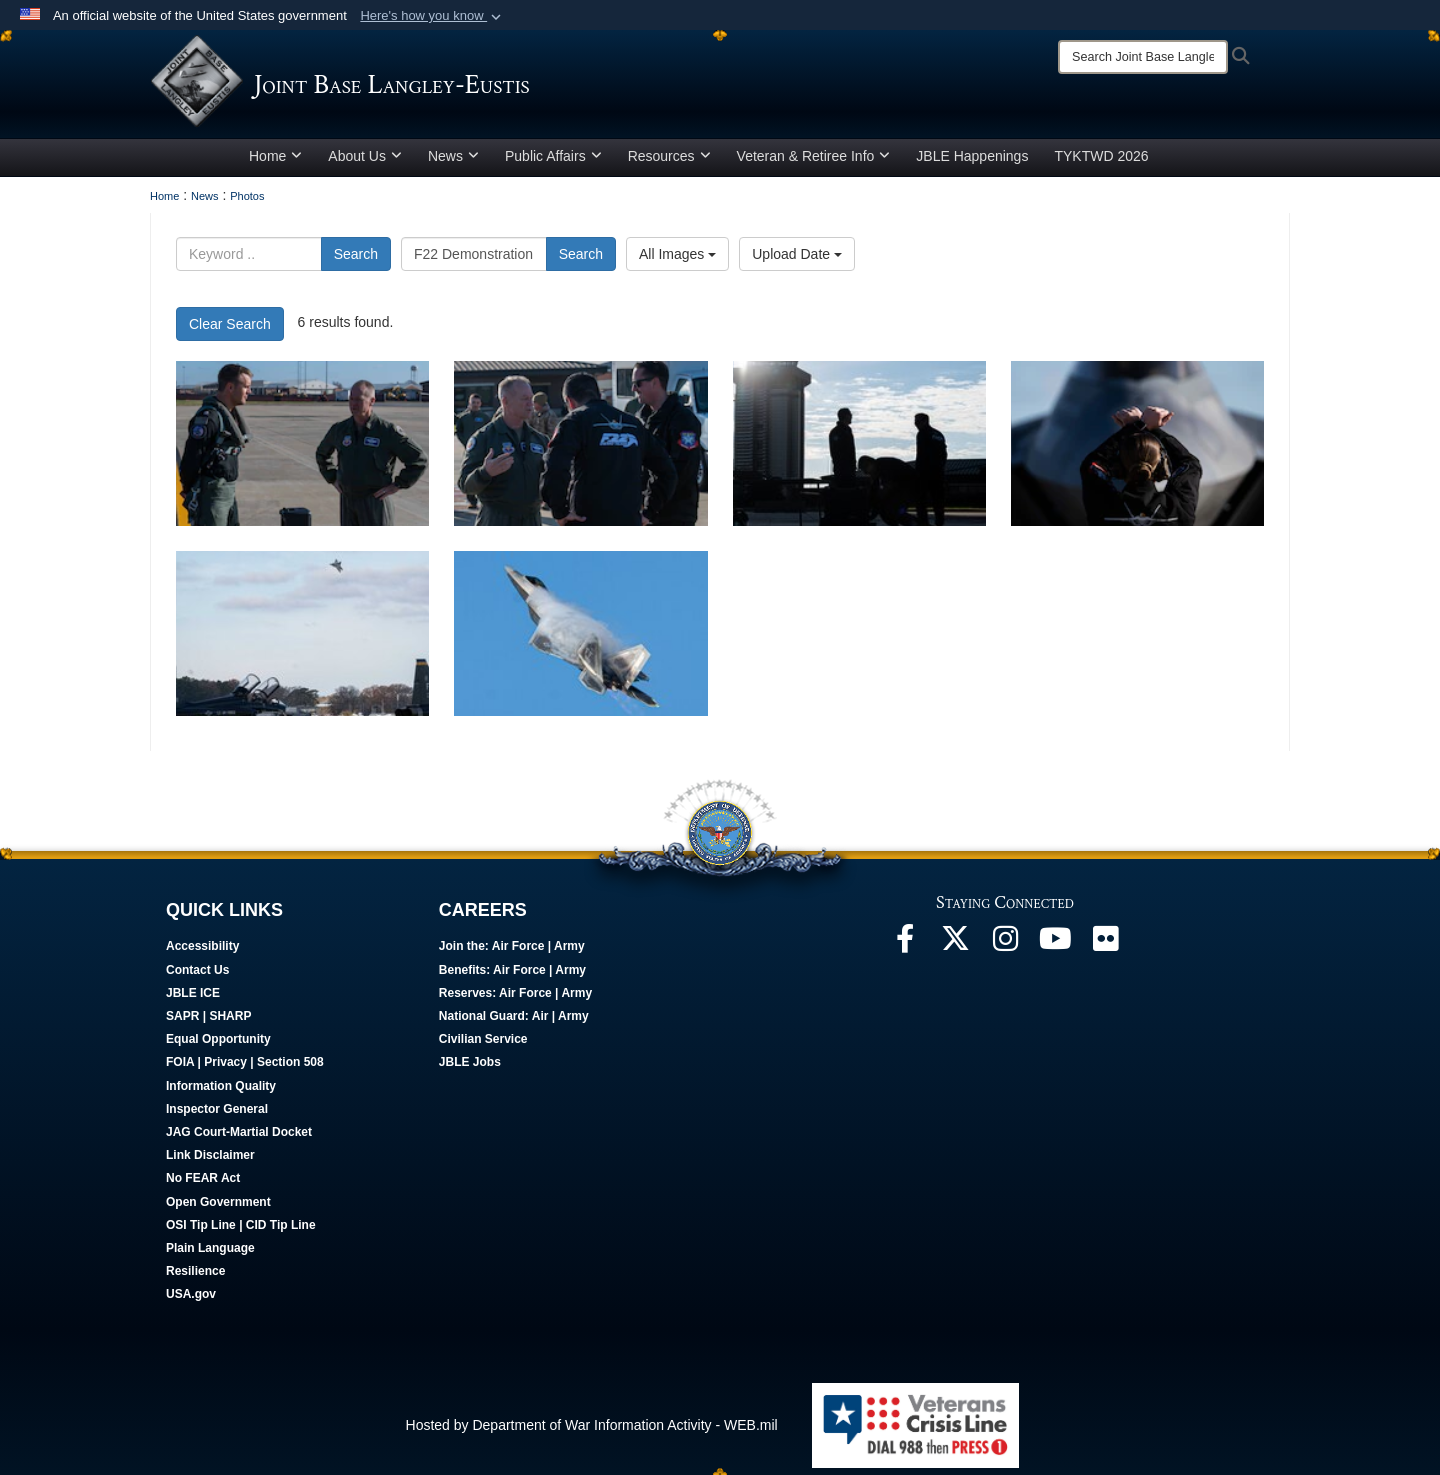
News (453, 163)
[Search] (1143, 57)
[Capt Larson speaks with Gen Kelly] (302, 450)
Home (275, 163)
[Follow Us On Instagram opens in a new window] (1005, 951)
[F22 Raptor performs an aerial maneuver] (580, 640)
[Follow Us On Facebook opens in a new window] (905, 951)
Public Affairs (553, 163)
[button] (432, 16)
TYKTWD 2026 (1101, 163)
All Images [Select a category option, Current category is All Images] (677, 261)
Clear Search (230, 331)
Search (356, 261)
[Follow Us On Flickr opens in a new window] (1105, 951)
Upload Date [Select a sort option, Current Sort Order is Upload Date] (797, 261)
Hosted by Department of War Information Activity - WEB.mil (592, 1432)
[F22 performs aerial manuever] (302, 640)
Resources (669, 163)
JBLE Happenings (972, 163)
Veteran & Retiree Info (814, 163)
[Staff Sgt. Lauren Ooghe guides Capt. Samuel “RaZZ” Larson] (1137, 450)
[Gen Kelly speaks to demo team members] (580, 450)
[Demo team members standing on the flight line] (859, 450)
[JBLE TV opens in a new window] (1055, 951)
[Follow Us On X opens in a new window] (955, 951)
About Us (365, 163)
